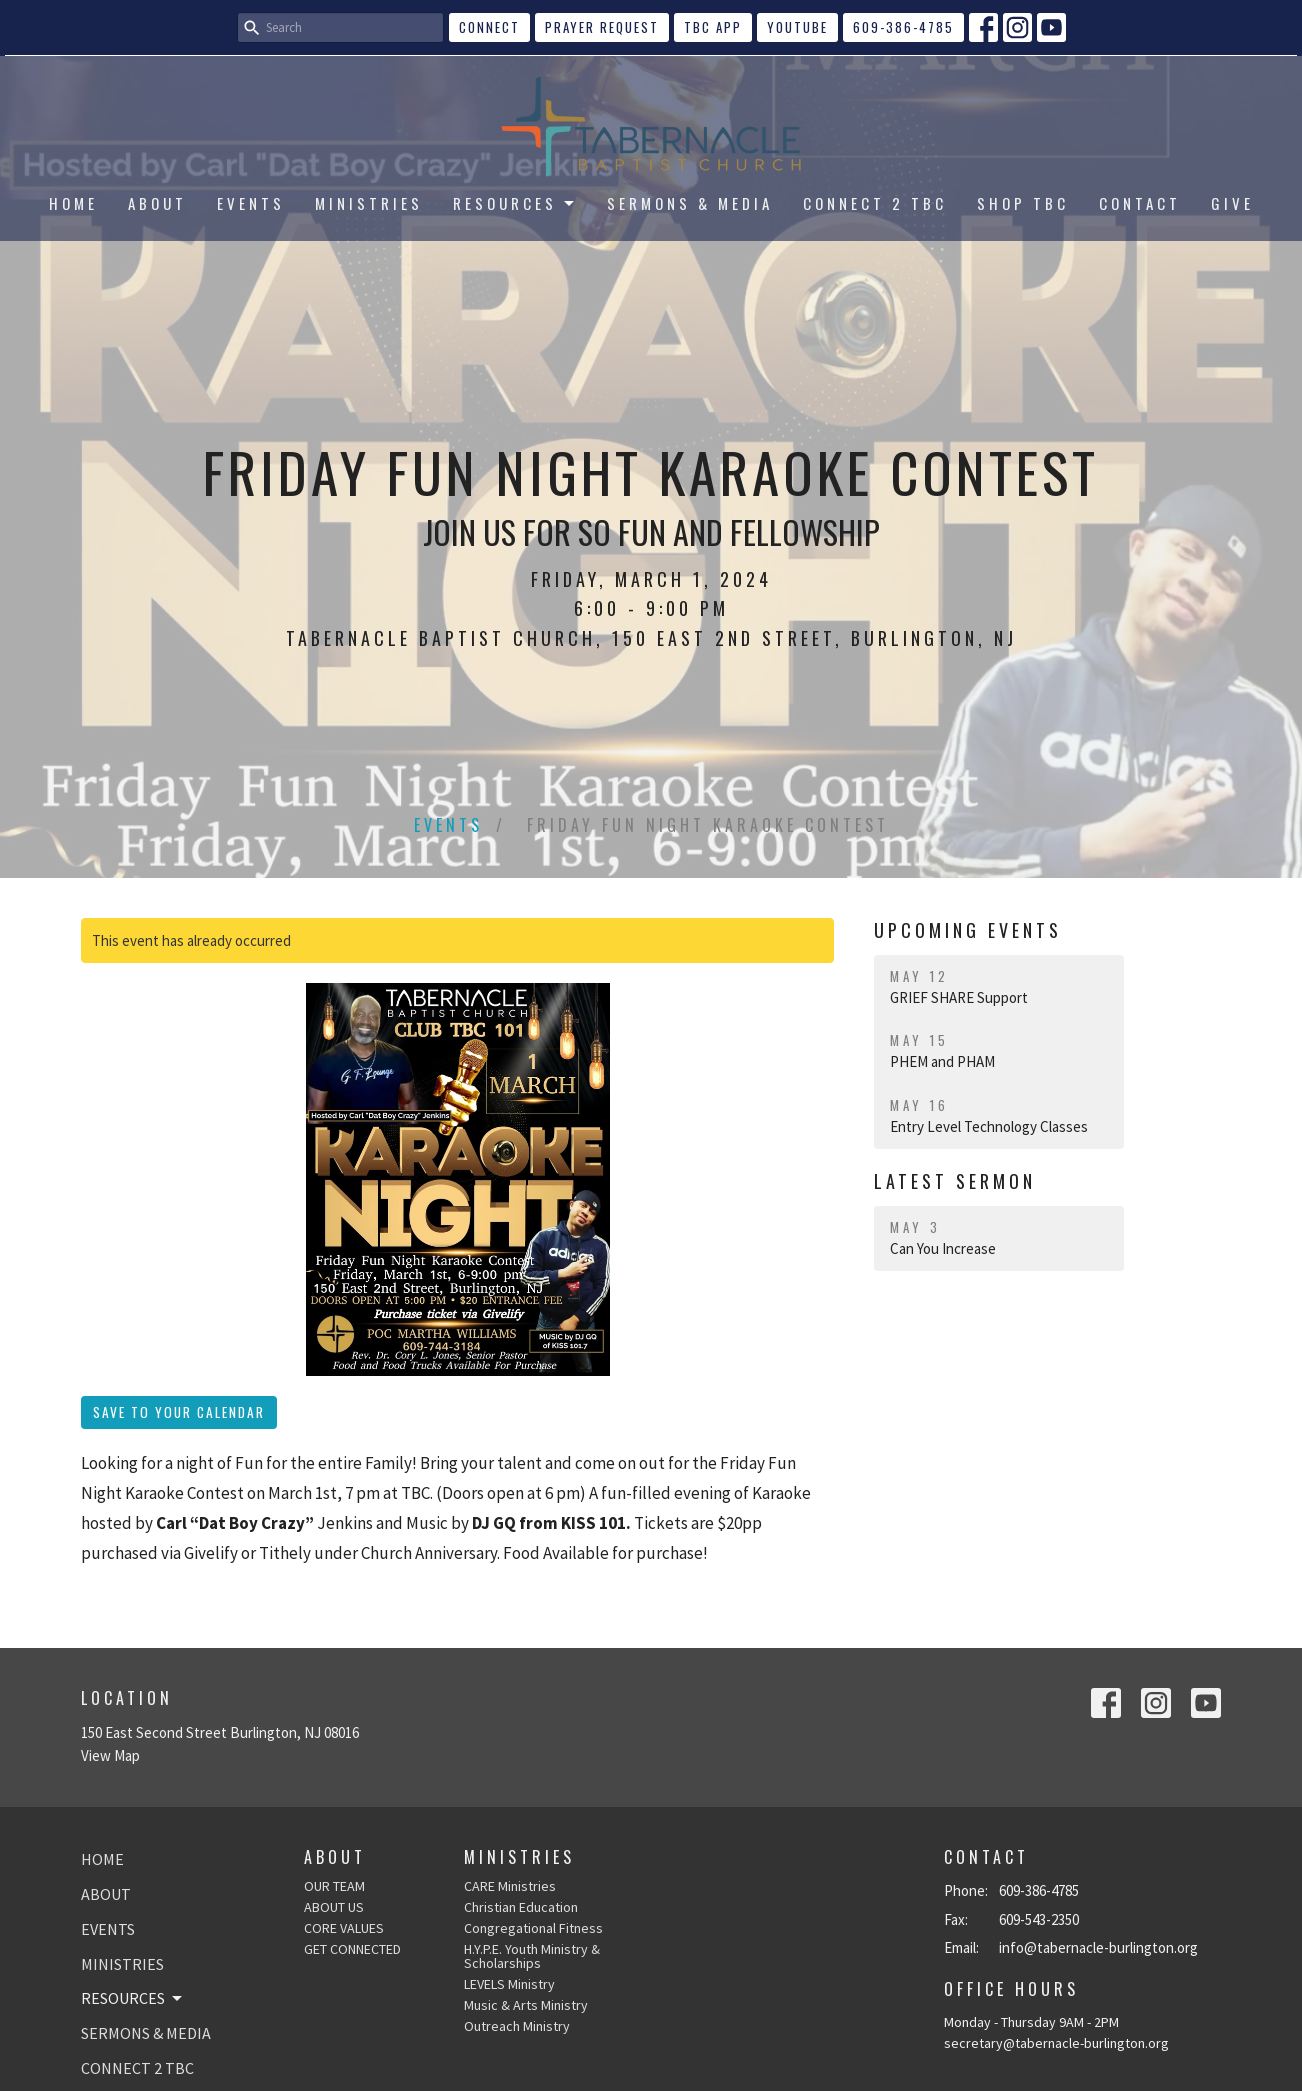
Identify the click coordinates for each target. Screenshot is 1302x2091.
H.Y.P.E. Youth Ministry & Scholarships (532, 1956)
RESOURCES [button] (133, 1998)
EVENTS (251, 203)
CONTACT (1140, 203)
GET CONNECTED (352, 1949)
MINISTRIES (369, 203)
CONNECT (489, 27)
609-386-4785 (903, 27)
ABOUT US (334, 1907)
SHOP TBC (1023, 203)
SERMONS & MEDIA (690, 203)
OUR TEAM (334, 1886)
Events (448, 825)
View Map (110, 1755)
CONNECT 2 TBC (875, 203)
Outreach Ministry (517, 2026)
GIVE (1232, 203)
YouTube (797, 27)
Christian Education (521, 1907)
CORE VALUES (344, 1928)
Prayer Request (602, 27)
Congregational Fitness (533, 1928)
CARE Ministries (510, 1886)
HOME (73, 203)
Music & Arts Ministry (526, 2005)
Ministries (519, 1857)
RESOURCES (515, 203)
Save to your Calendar (179, 1412)
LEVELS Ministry (509, 1984)
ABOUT (157, 203)
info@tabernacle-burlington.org (1098, 1947)
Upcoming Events (968, 930)
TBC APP (713, 27)
